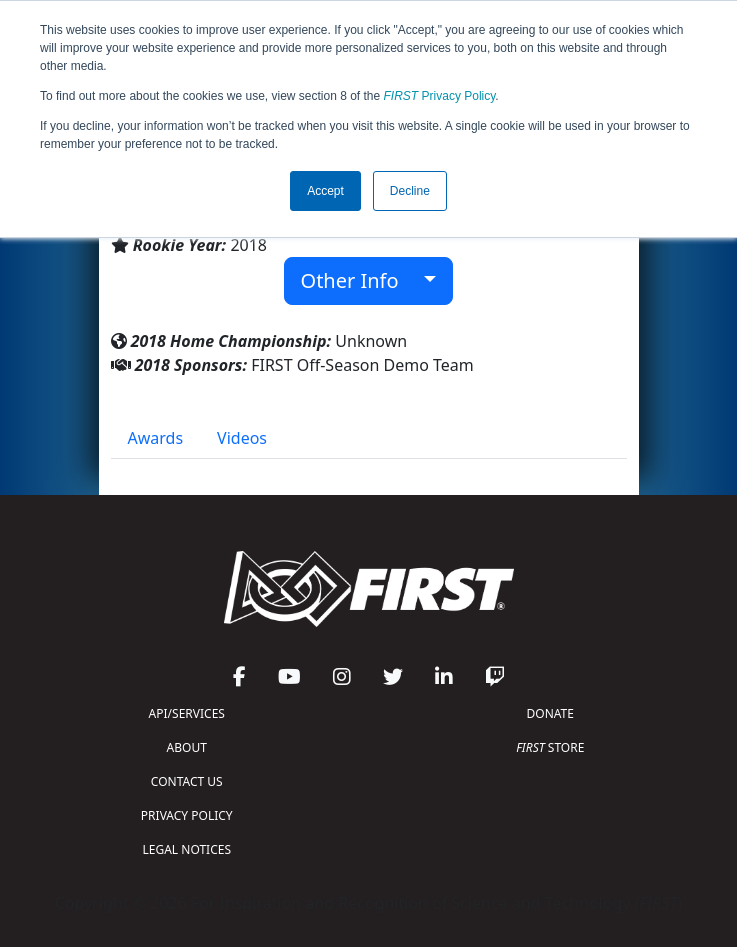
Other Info (360, 280)
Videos (242, 438)
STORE (550, 747)
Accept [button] (325, 191)
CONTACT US (187, 781)
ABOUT (187, 747)
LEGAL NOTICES (187, 849)
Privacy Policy (440, 96)
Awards (156, 438)
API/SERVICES (187, 713)
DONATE (550, 713)
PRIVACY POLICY (187, 815)
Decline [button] (410, 191)
